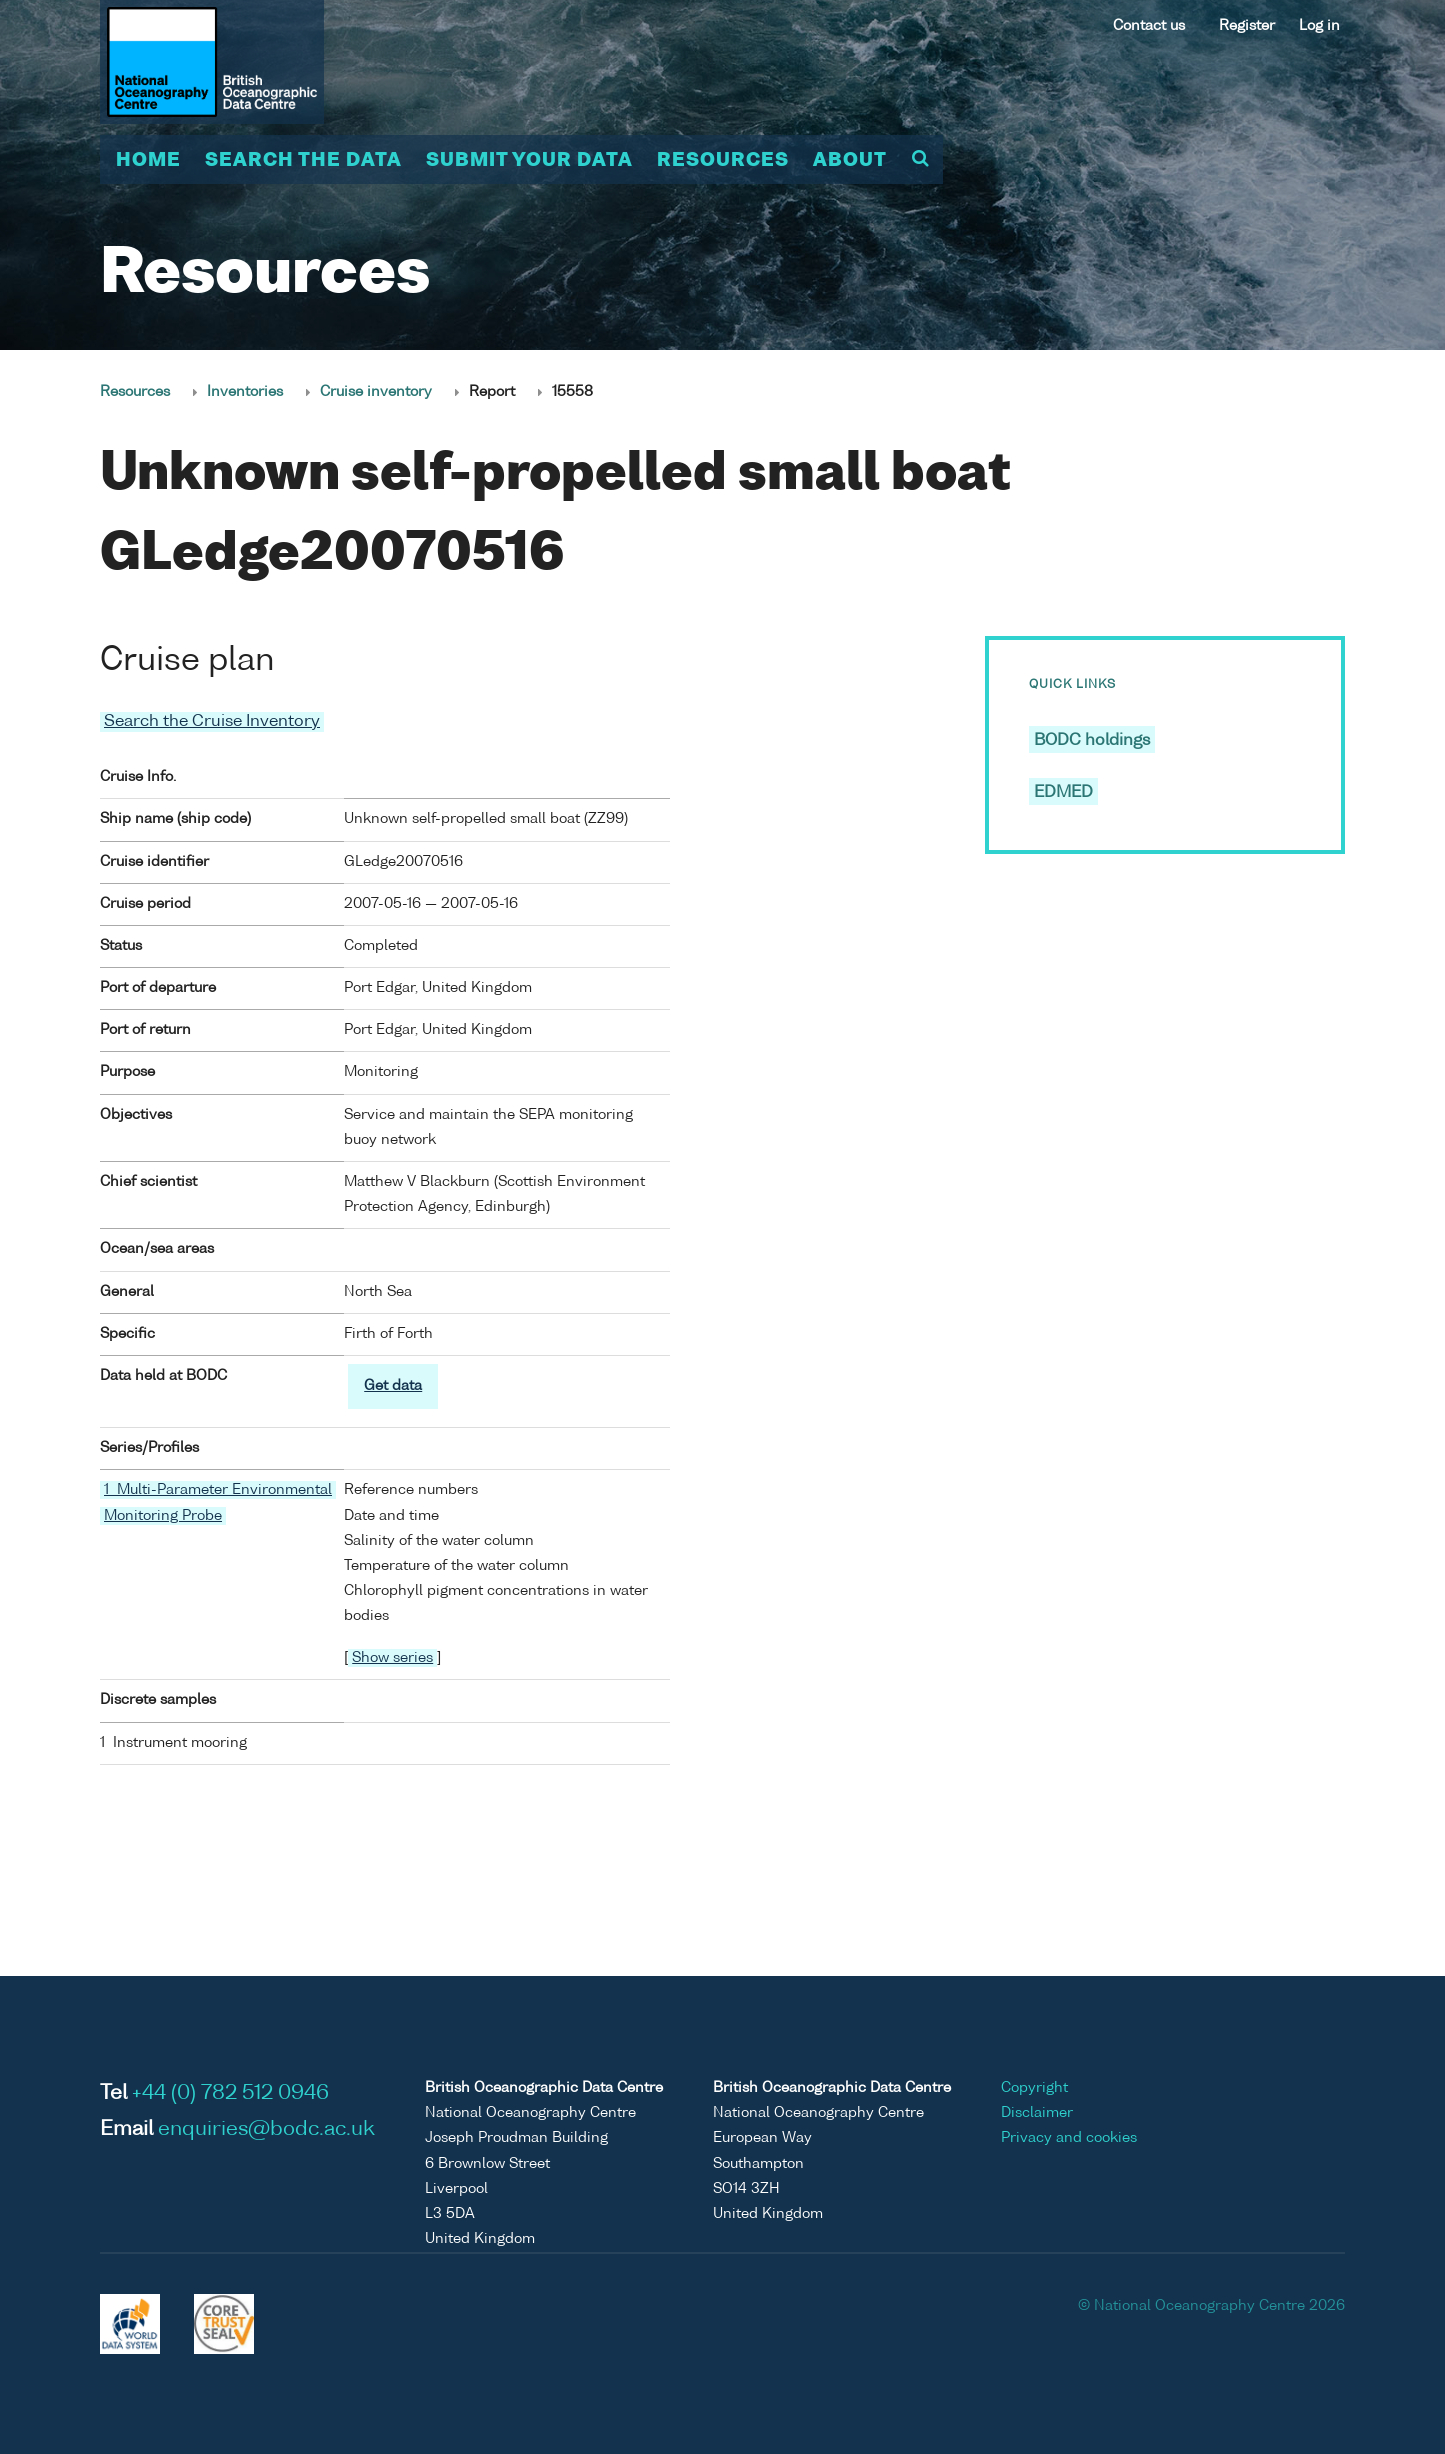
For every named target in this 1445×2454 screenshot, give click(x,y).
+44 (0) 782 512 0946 (230, 2094)
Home (148, 161)
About (850, 161)
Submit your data (529, 161)
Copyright (1034, 2088)
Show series (392, 1658)
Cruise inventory (376, 392)
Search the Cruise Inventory (212, 722)
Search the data (303, 161)
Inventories (245, 392)
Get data (393, 1386)
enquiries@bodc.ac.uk (266, 2130)
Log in (1319, 26)
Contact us (1149, 26)
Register (1247, 26)
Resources (723, 161)
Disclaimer (1037, 2113)
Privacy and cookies (1069, 2138)
